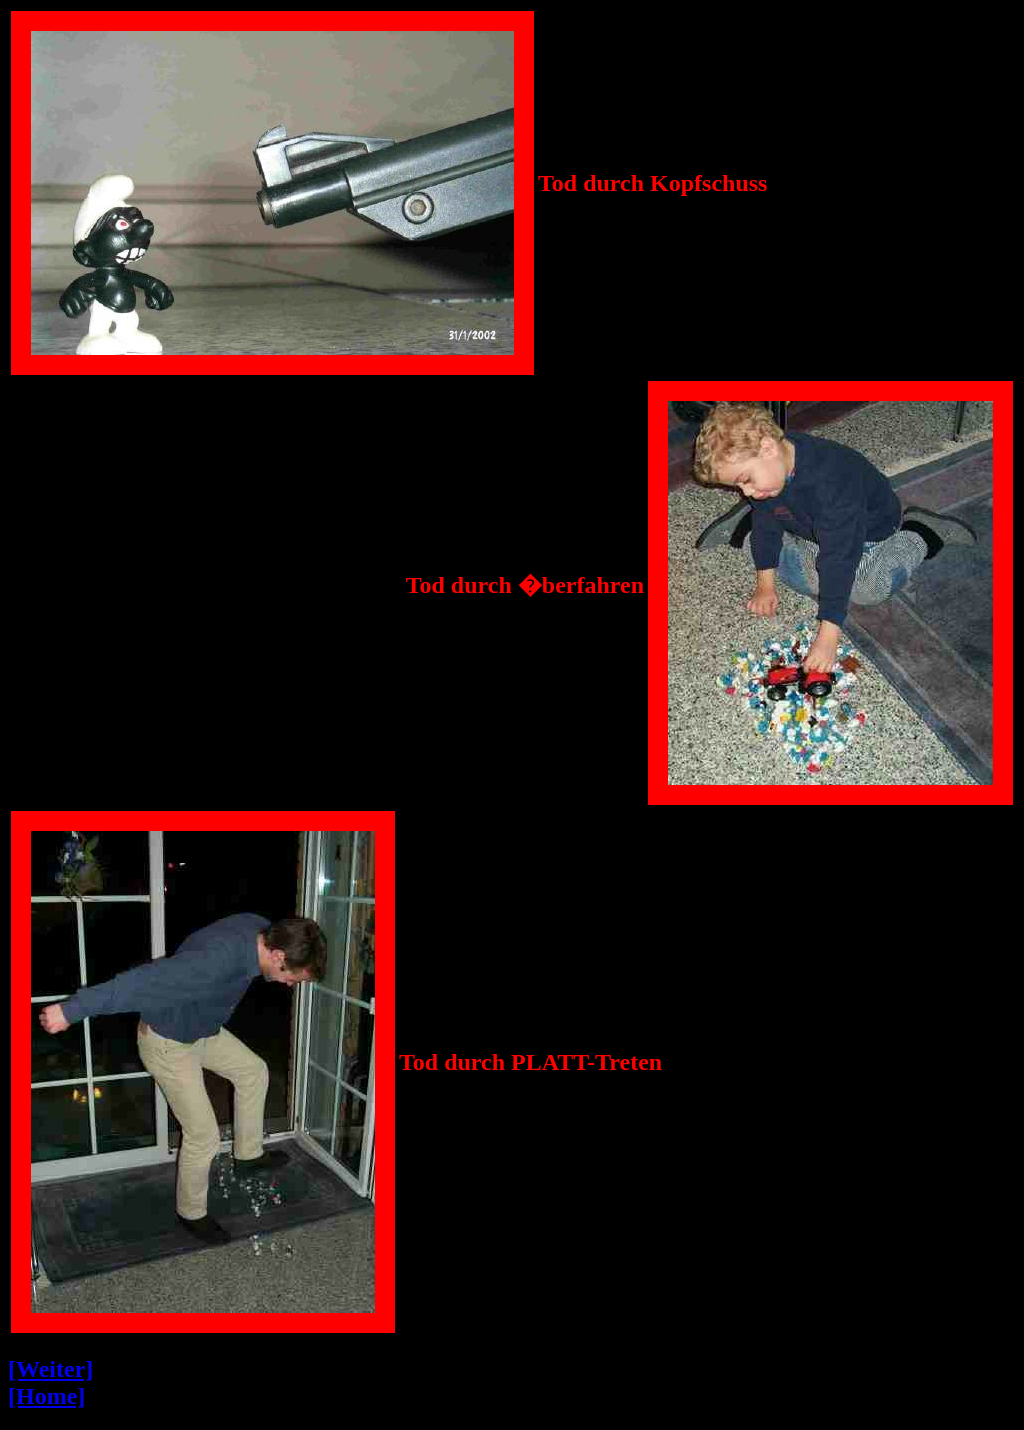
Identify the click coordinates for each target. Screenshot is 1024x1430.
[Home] (46, 1396)
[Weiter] (50, 1369)
